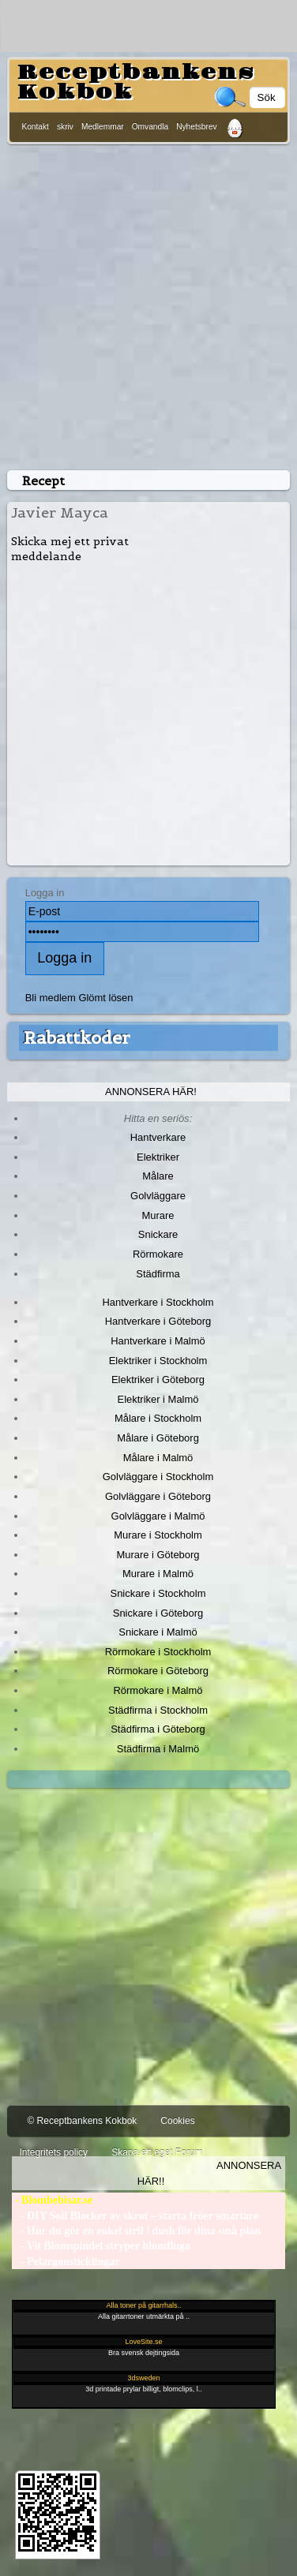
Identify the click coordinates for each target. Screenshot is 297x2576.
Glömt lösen (105, 998)
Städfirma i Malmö (158, 1749)
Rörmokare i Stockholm (158, 1652)
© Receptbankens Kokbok (82, 2120)
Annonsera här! (151, 1091)
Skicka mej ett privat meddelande (70, 548)
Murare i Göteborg (157, 1555)
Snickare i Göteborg (158, 1613)
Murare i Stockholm (158, 1535)
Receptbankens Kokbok (135, 82)
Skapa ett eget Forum (156, 2152)
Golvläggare (158, 1196)
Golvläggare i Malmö (158, 1516)
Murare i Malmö (158, 1574)
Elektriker (158, 1157)
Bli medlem (50, 998)
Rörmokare (158, 1254)
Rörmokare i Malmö (157, 1690)
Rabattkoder (77, 1037)
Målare (158, 1176)
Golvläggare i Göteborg (158, 1496)
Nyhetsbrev (196, 126)
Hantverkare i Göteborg (158, 1321)
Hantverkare (158, 1137)
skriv (65, 126)
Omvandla (150, 126)
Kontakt (35, 126)
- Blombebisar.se (52, 2200)
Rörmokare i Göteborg (158, 1671)
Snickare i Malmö (157, 1632)
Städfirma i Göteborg (158, 1729)
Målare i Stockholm (158, 1418)
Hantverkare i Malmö (158, 1341)
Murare (157, 1215)
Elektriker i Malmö (158, 1399)
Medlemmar (102, 126)
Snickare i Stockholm (158, 1593)
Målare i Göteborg (158, 1438)
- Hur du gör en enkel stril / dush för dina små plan (136, 2231)
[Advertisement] (148, 304)
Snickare (158, 1234)
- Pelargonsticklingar (65, 2262)
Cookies (177, 2120)
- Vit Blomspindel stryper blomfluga (101, 2246)
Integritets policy (53, 2152)
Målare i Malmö (158, 1458)
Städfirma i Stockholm (158, 1710)
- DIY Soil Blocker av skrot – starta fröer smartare (135, 2216)
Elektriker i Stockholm (158, 1361)
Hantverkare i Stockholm (157, 1302)
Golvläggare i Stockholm (158, 1476)
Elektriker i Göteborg (158, 1379)
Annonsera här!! (209, 2172)
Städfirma (157, 1274)
